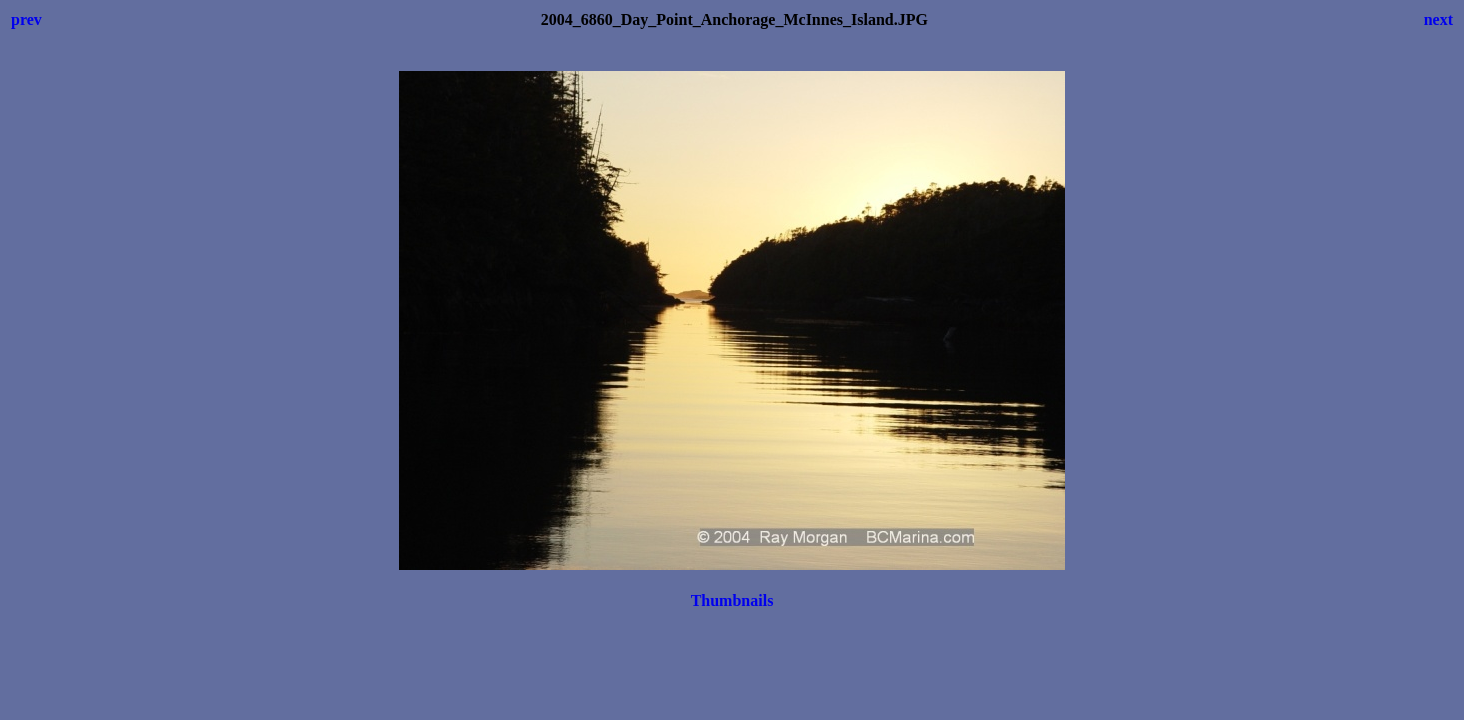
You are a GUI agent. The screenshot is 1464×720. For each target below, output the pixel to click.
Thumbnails (732, 600)
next (1438, 19)
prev (26, 19)
